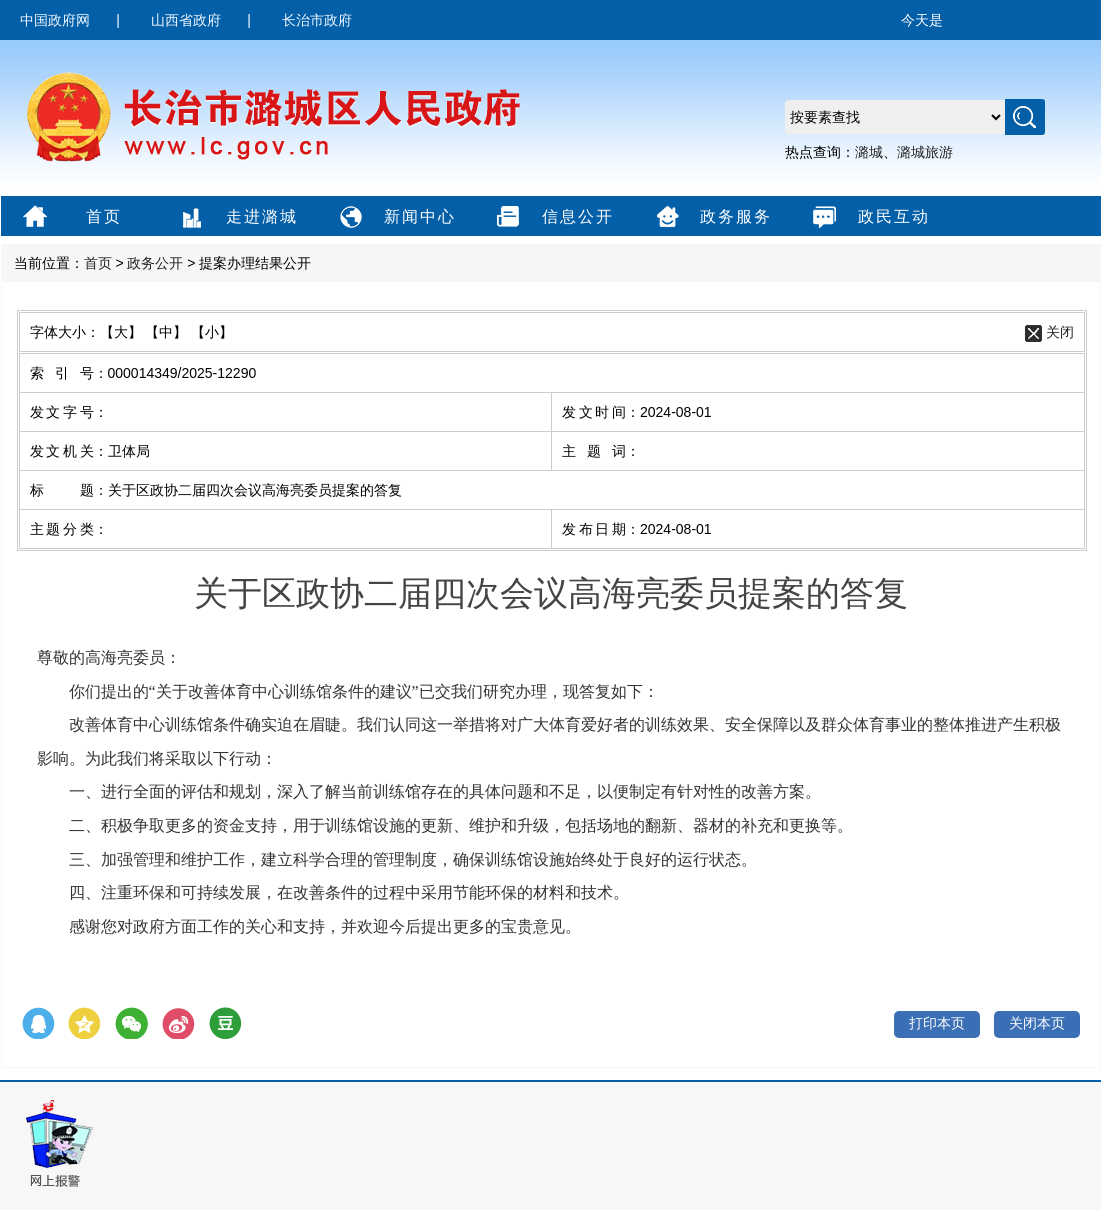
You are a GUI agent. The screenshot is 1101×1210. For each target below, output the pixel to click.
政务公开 (155, 263)
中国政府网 (55, 20)
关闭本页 (1037, 1023)
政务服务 (710, 218)
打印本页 (937, 1023)
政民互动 (868, 218)
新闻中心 (394, 218)
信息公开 (552, 218)
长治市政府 (317, 20)
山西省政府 (186, 20)
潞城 (869, 152)
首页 (69, 218)
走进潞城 (236, 218)
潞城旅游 (925, 152)
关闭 (1060, 332)
